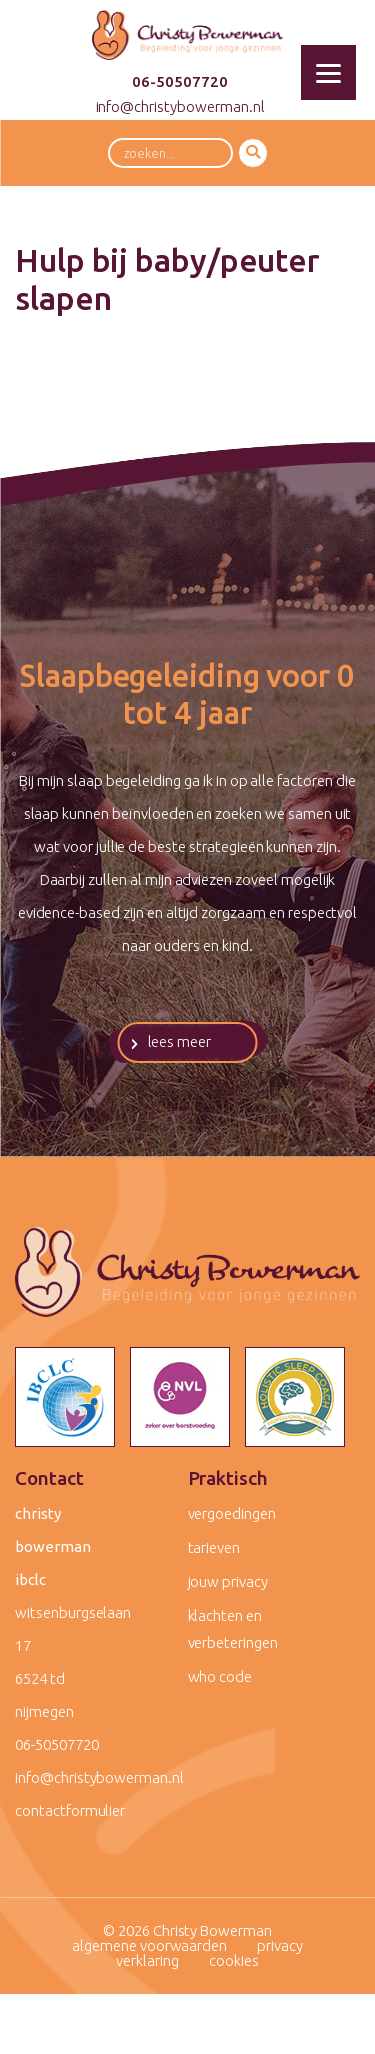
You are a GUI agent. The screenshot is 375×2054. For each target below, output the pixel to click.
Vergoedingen (232, 1513)
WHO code (220, 1676)
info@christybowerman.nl (180, 106)
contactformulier (70, 1810)
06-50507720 (180, 81)
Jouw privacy (228, 1581)
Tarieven (214, 1547)
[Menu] (328, 72)
